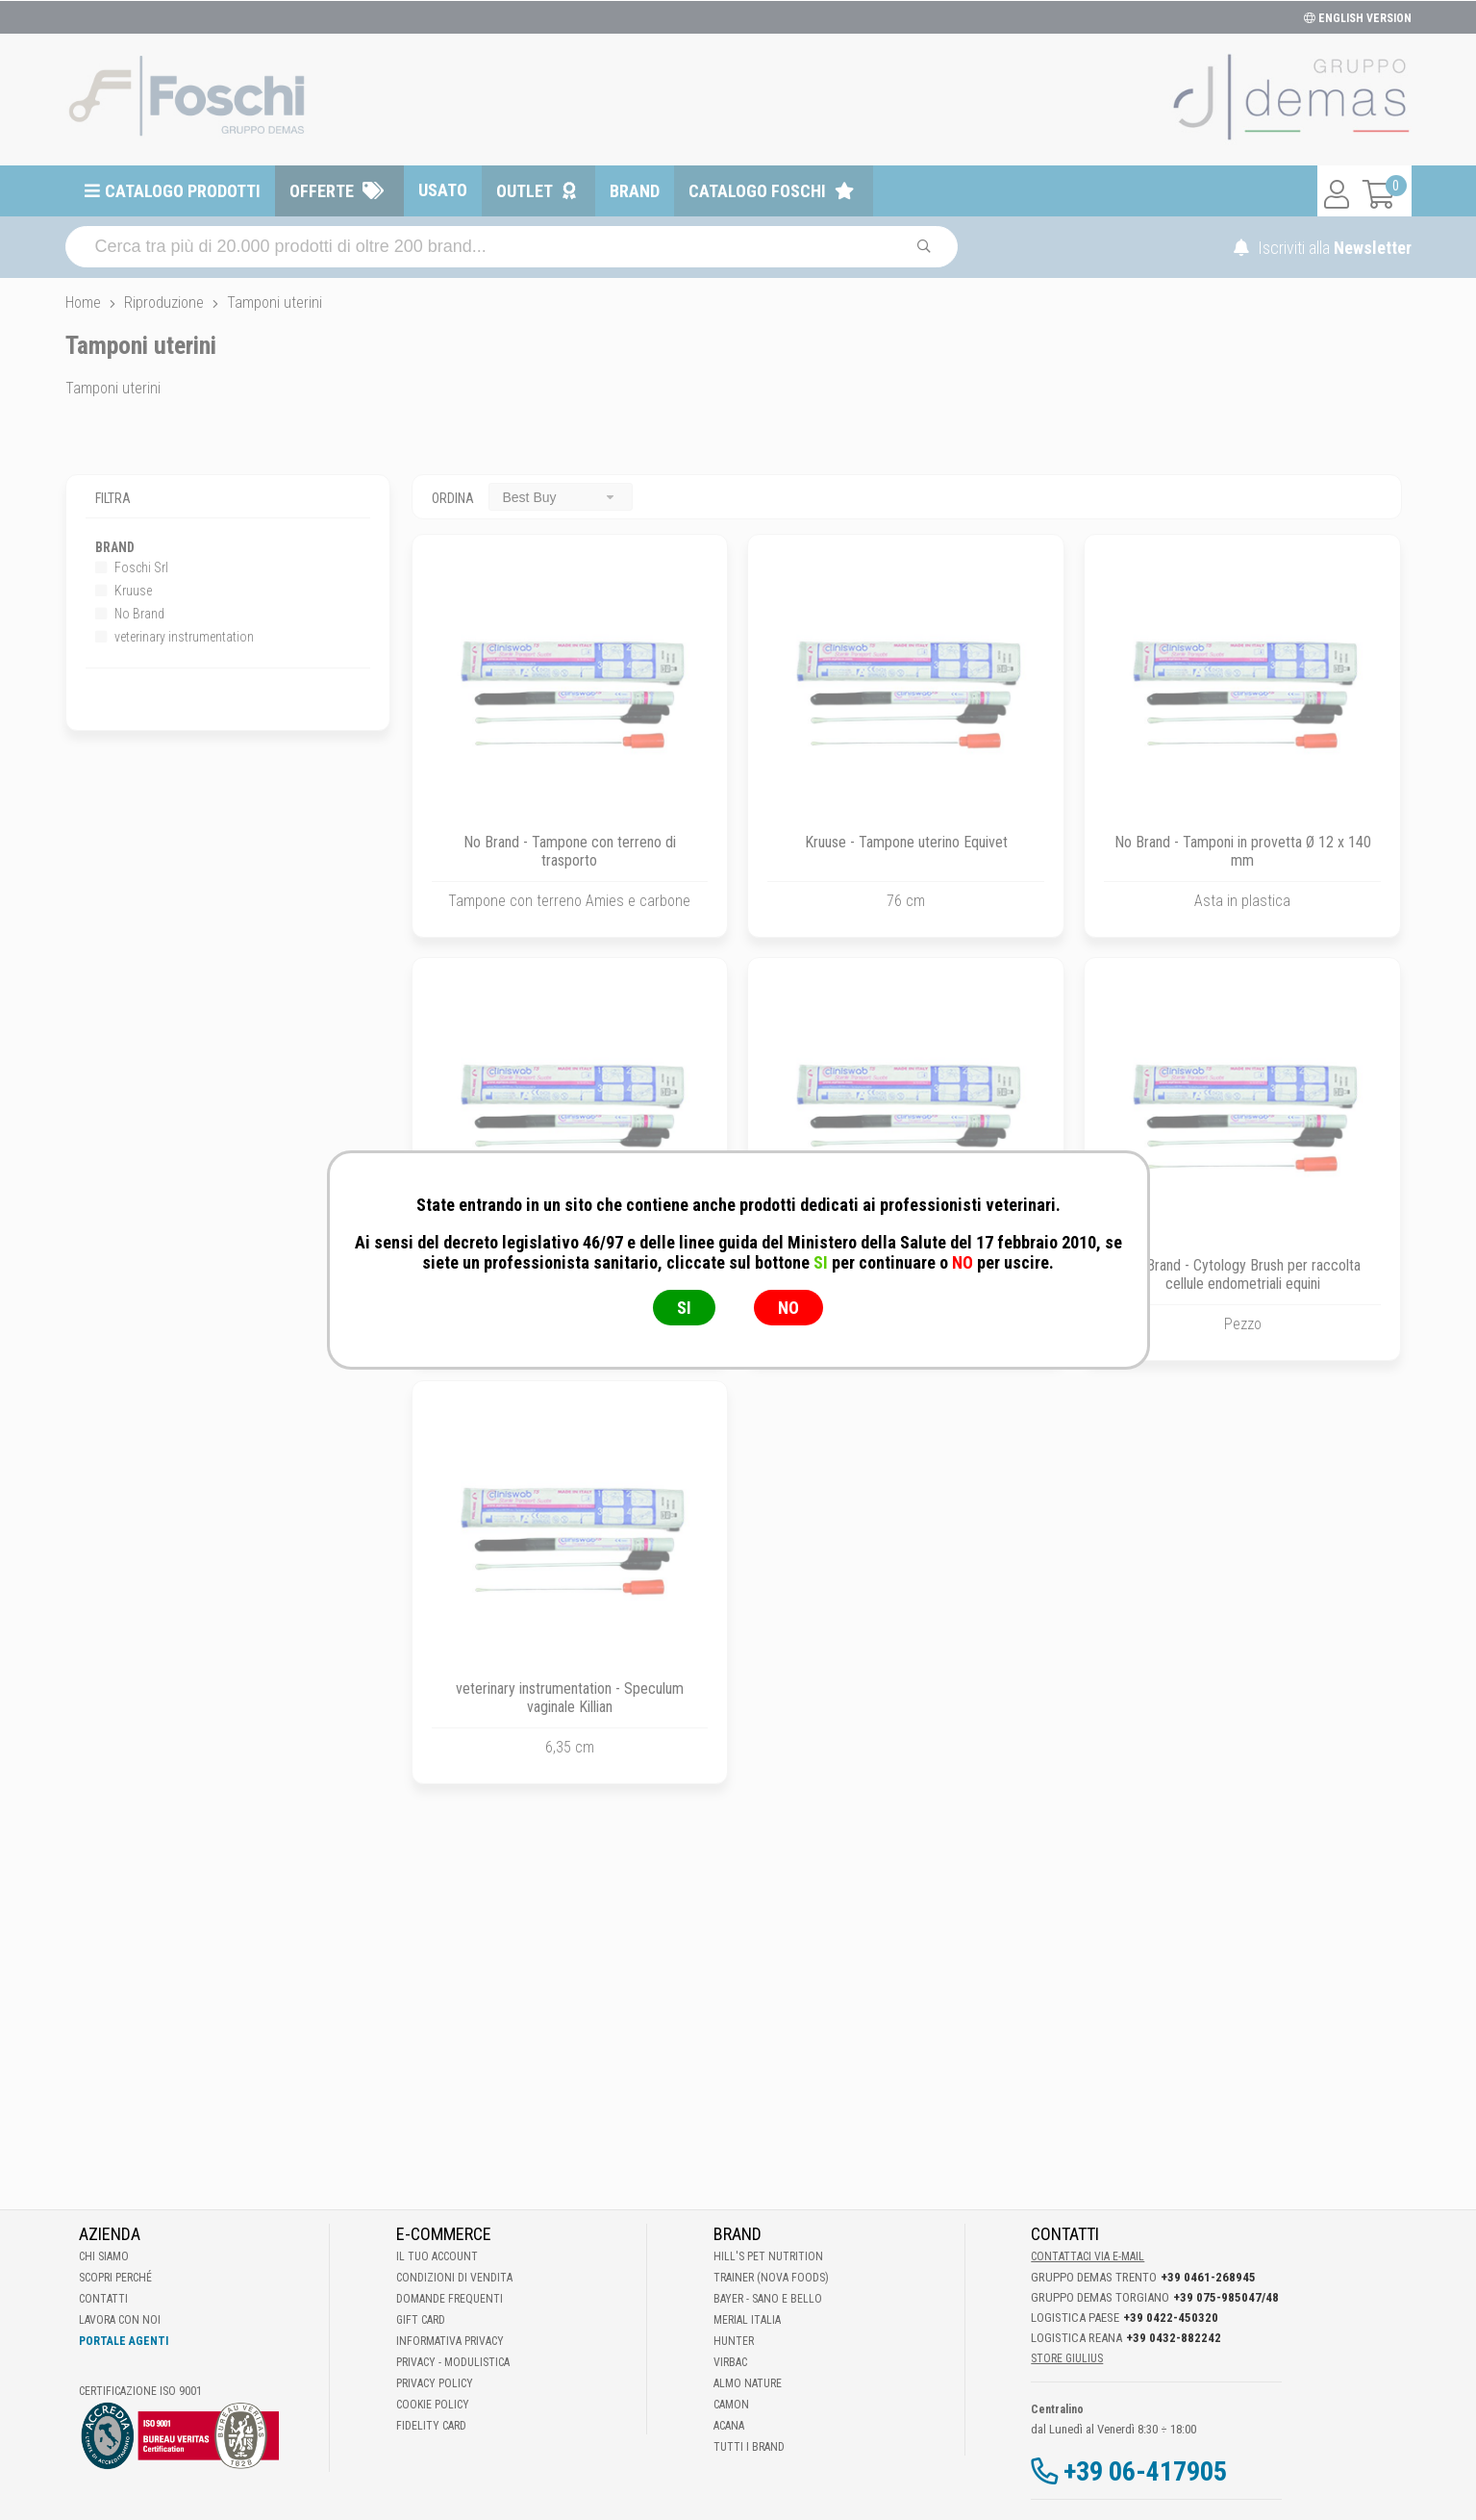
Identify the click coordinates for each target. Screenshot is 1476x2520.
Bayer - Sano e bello (767, 2299)
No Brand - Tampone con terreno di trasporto (569, 851)
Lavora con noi (120, 2320)
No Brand (129, 613)
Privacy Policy (434, 2383)
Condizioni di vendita (454, 2277)
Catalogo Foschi (757, 191)
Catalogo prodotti (183, 191)
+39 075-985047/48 (1226, 2297)
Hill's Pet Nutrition (768, 2256)
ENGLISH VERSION (1358, 18)
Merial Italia (747, 2320)
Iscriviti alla (1323, 248)
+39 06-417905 (1145, 2471)
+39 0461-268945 (1208, 2277)
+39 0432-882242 (1173, 2338)
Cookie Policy (432, 2404)
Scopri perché (115, 2277)
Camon (731, 2404)
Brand (635, 191)
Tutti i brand (749, 2447)
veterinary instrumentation (174, 636)
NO (788, 1308)
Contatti (103, 2299)
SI (684, 1308)
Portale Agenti (123, 2341)
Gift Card (420, 2320)
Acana (728, 2425)
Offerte (321, 191)
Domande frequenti (449, 2299)
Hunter (733, 2341)
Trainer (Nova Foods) (771, 2277)
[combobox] (560, 497)
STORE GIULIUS (1067, 2358)
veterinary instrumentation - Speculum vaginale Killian (570, 1697)
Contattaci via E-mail (1087, 2256)
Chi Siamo (104, 2256)
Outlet (524, 191)
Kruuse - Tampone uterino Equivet (906, 842)
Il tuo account (437, 2256)
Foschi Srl (131, 567)
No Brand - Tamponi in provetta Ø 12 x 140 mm (1242, 851)
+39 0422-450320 (1170, 2317)
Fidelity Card (431, 2425)
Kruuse (123, 590)
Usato (442, 190)
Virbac (730, 2362)
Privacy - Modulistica (453, 2362)
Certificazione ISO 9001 (140, 2391)
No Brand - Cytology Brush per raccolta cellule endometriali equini (1243, 1274)
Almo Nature (747, 2383)
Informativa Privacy (450, 2341)
